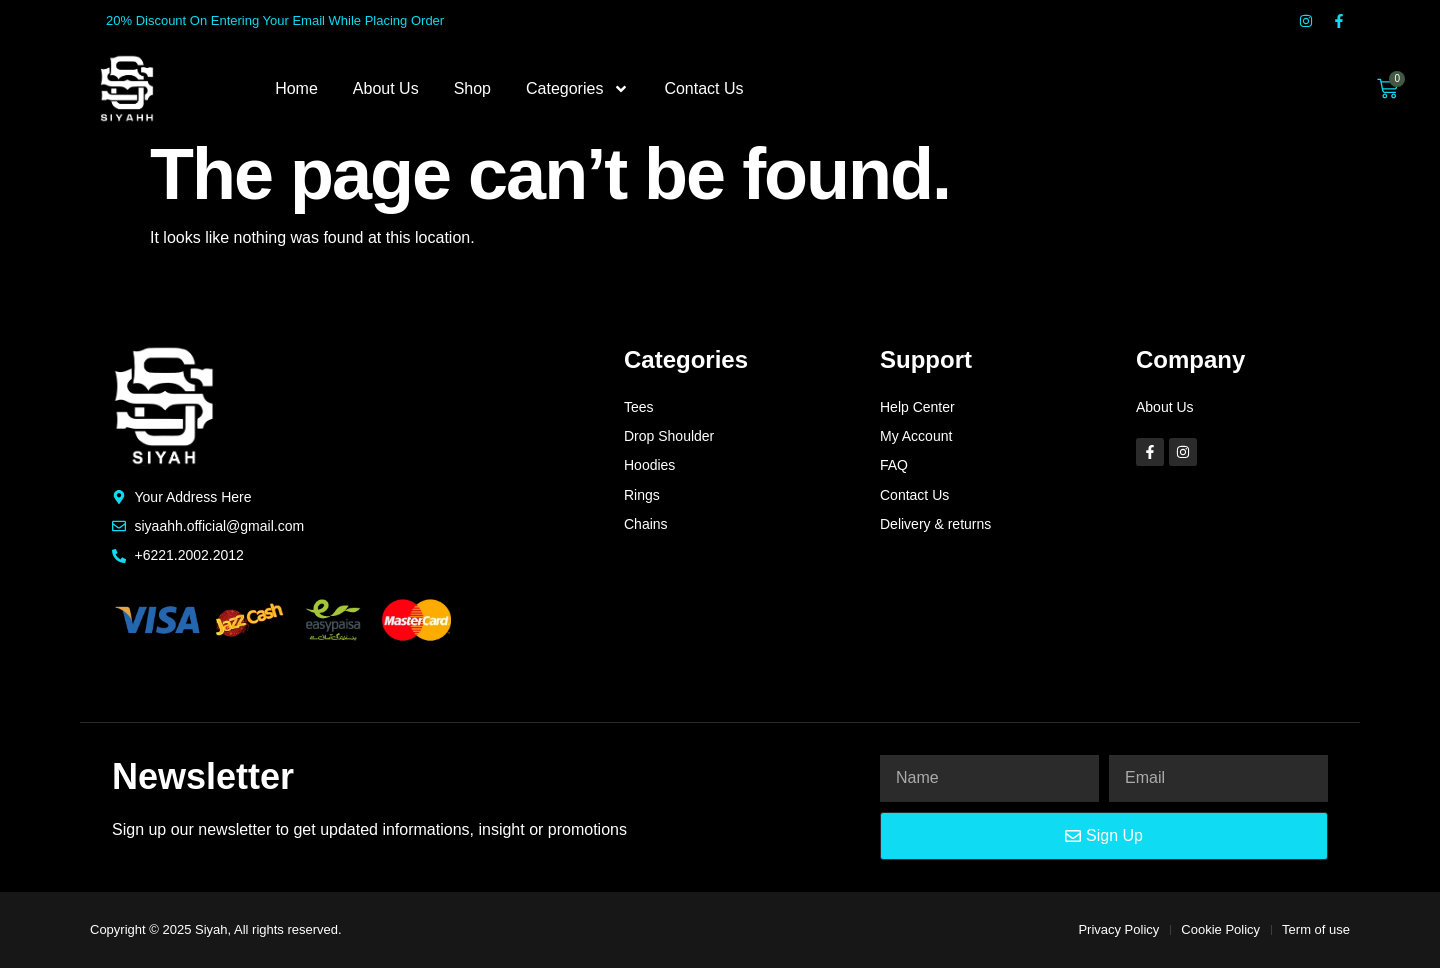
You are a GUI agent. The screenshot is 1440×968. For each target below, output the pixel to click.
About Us (386, 88)
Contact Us (703, 88)
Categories (577, 89)
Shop (472, 88)
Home (296, 88)
